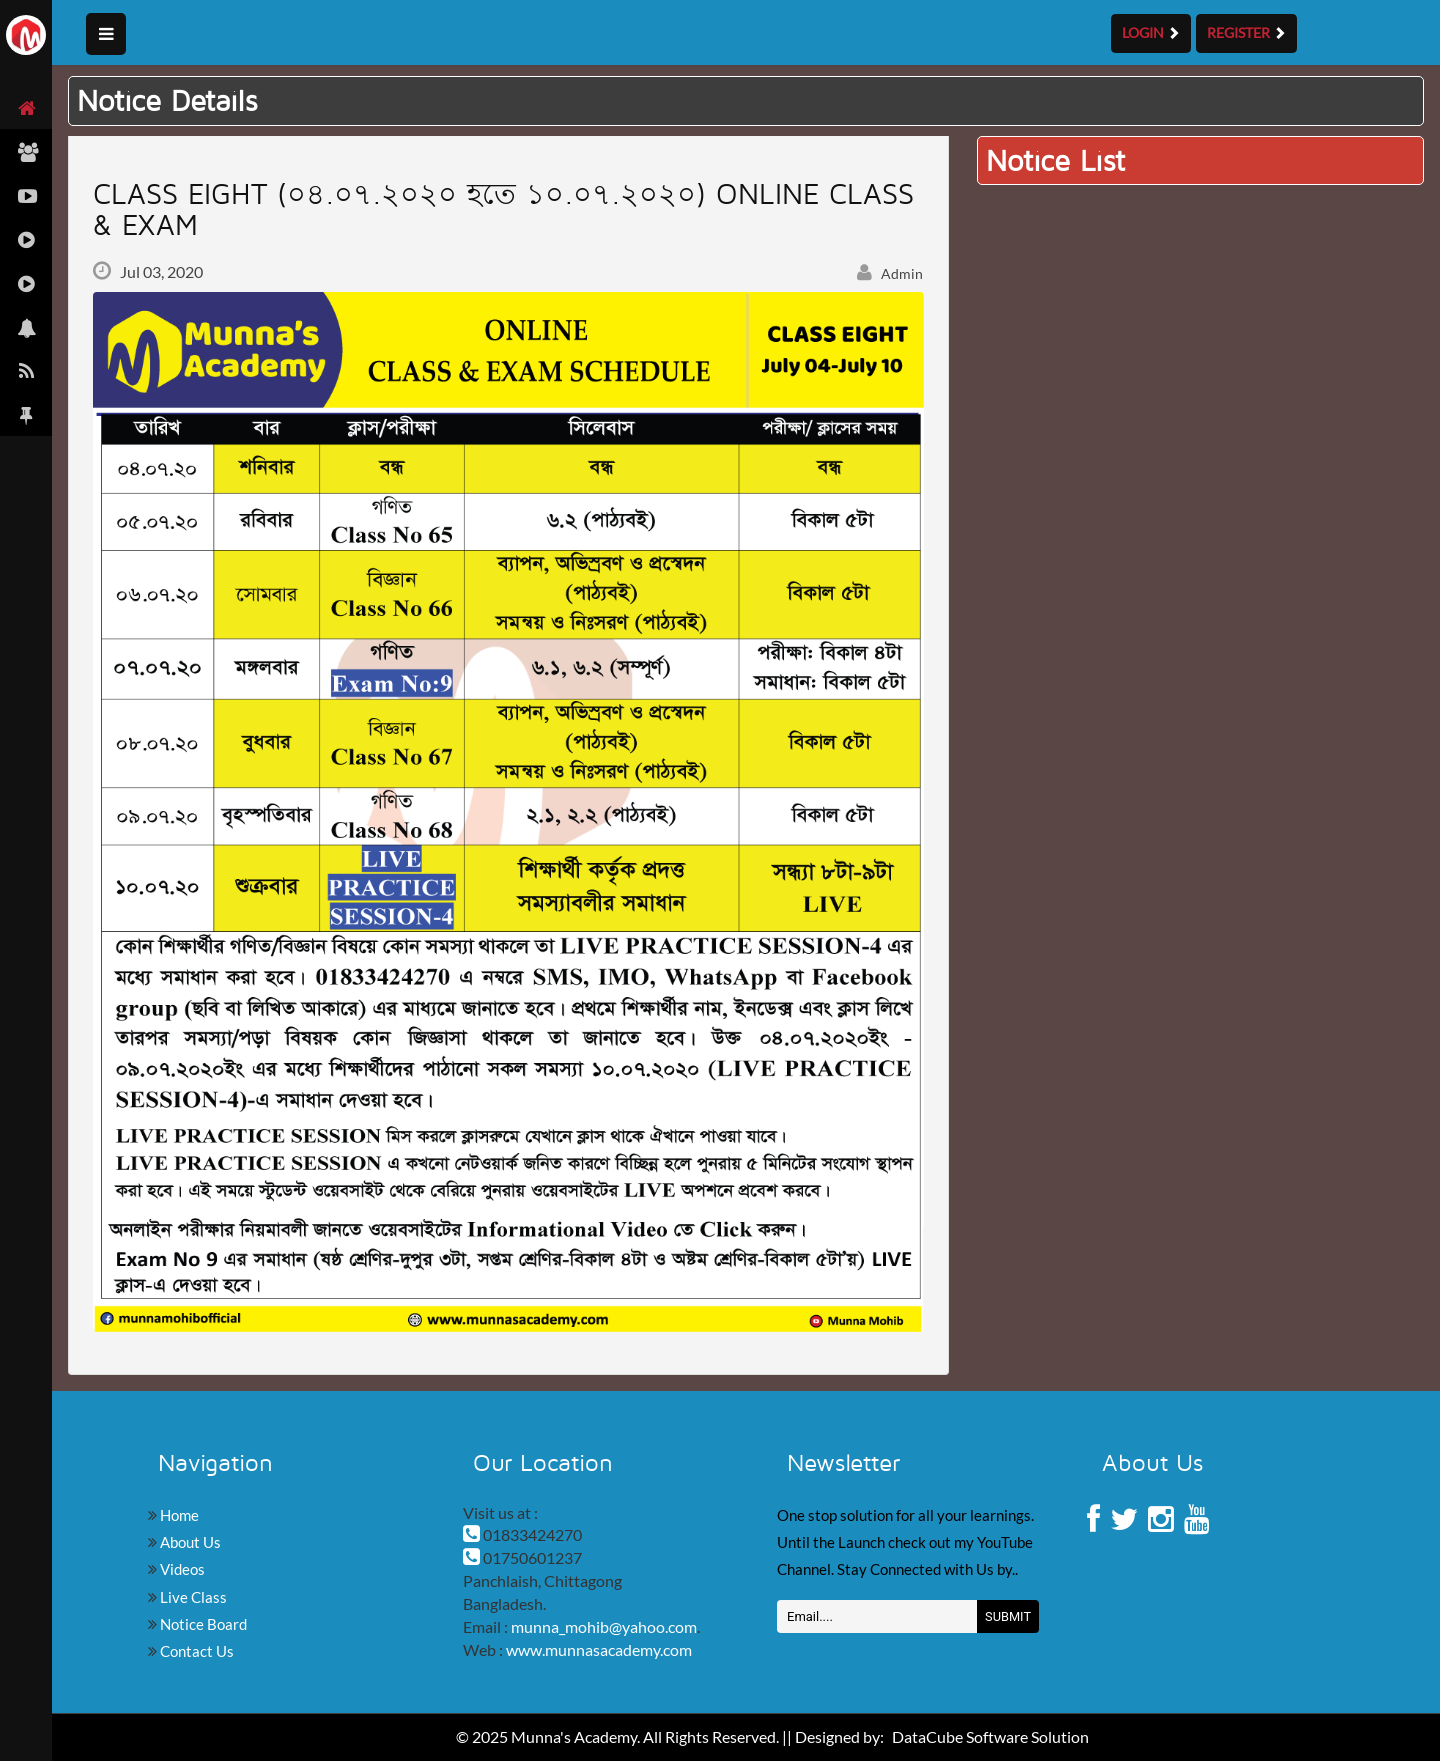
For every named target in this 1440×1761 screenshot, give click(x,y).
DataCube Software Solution (990, 1736)
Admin (890, 273)
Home (178, 1515)
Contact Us (195, 1651)
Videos (181, 1569)
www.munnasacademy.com (599, 1649)
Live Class (192, 1597)
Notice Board (202, 1624)
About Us (189, 1542)
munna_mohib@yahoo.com (604, 1626)
